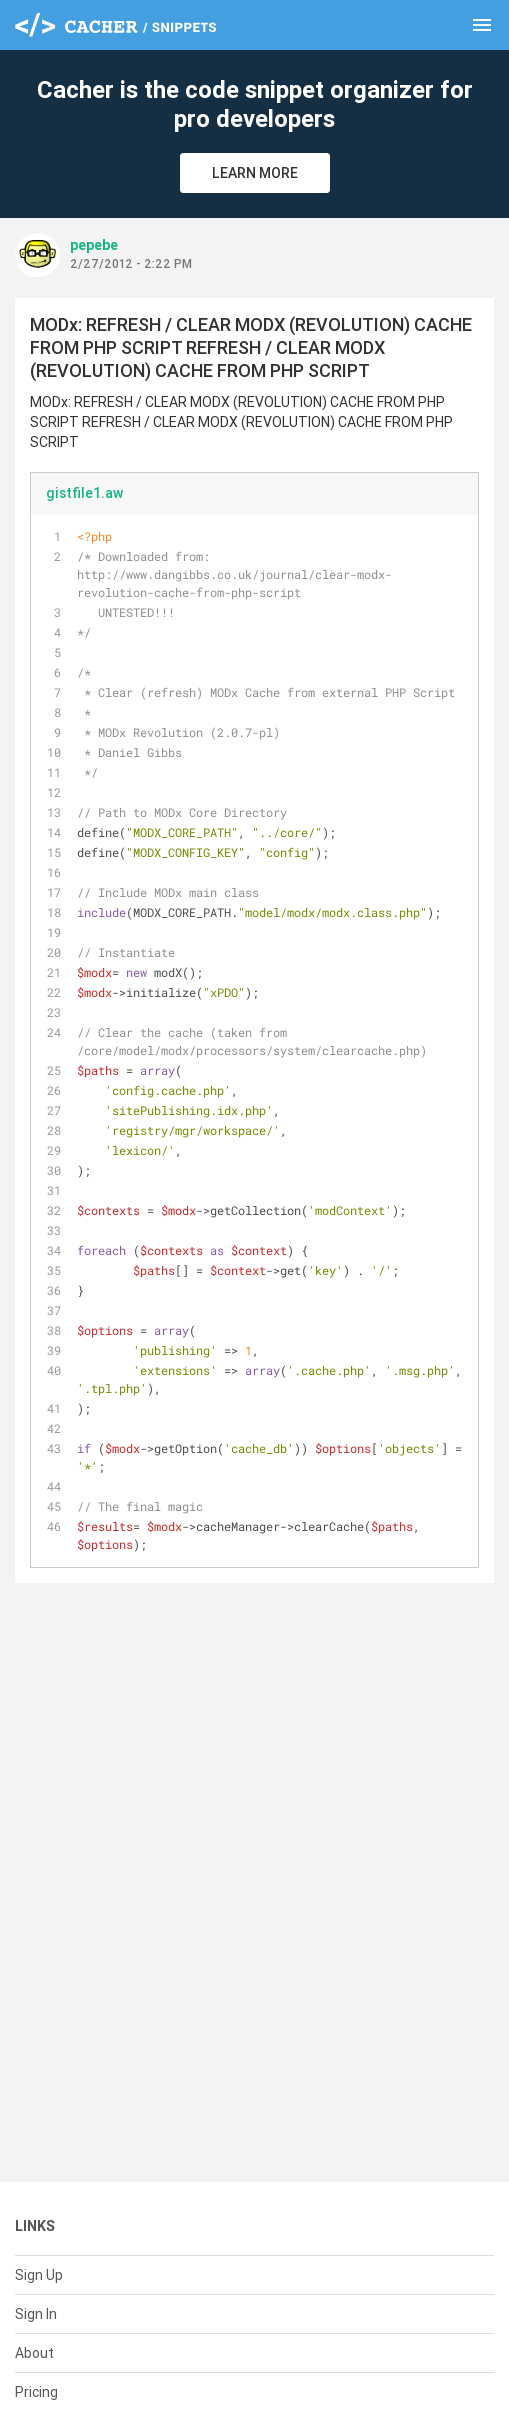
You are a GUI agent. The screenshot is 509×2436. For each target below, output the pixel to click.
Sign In (36, 2314)
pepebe (94, 245)
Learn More (255, 173)
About (34, 2353)
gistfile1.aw (84, 493)
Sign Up (39, 2275)
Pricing (36, 2392)
